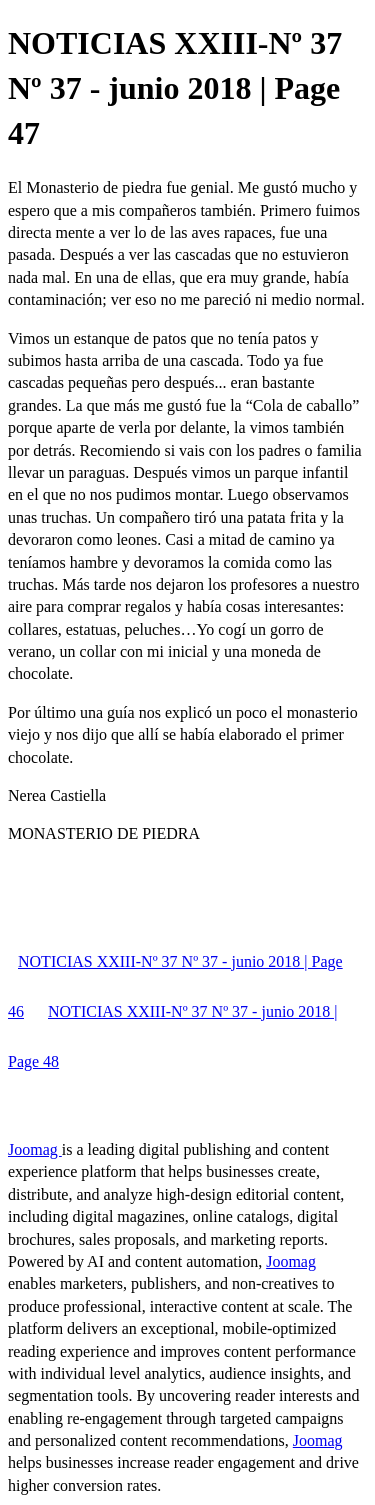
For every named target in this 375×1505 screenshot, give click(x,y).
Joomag (35, 1149)
